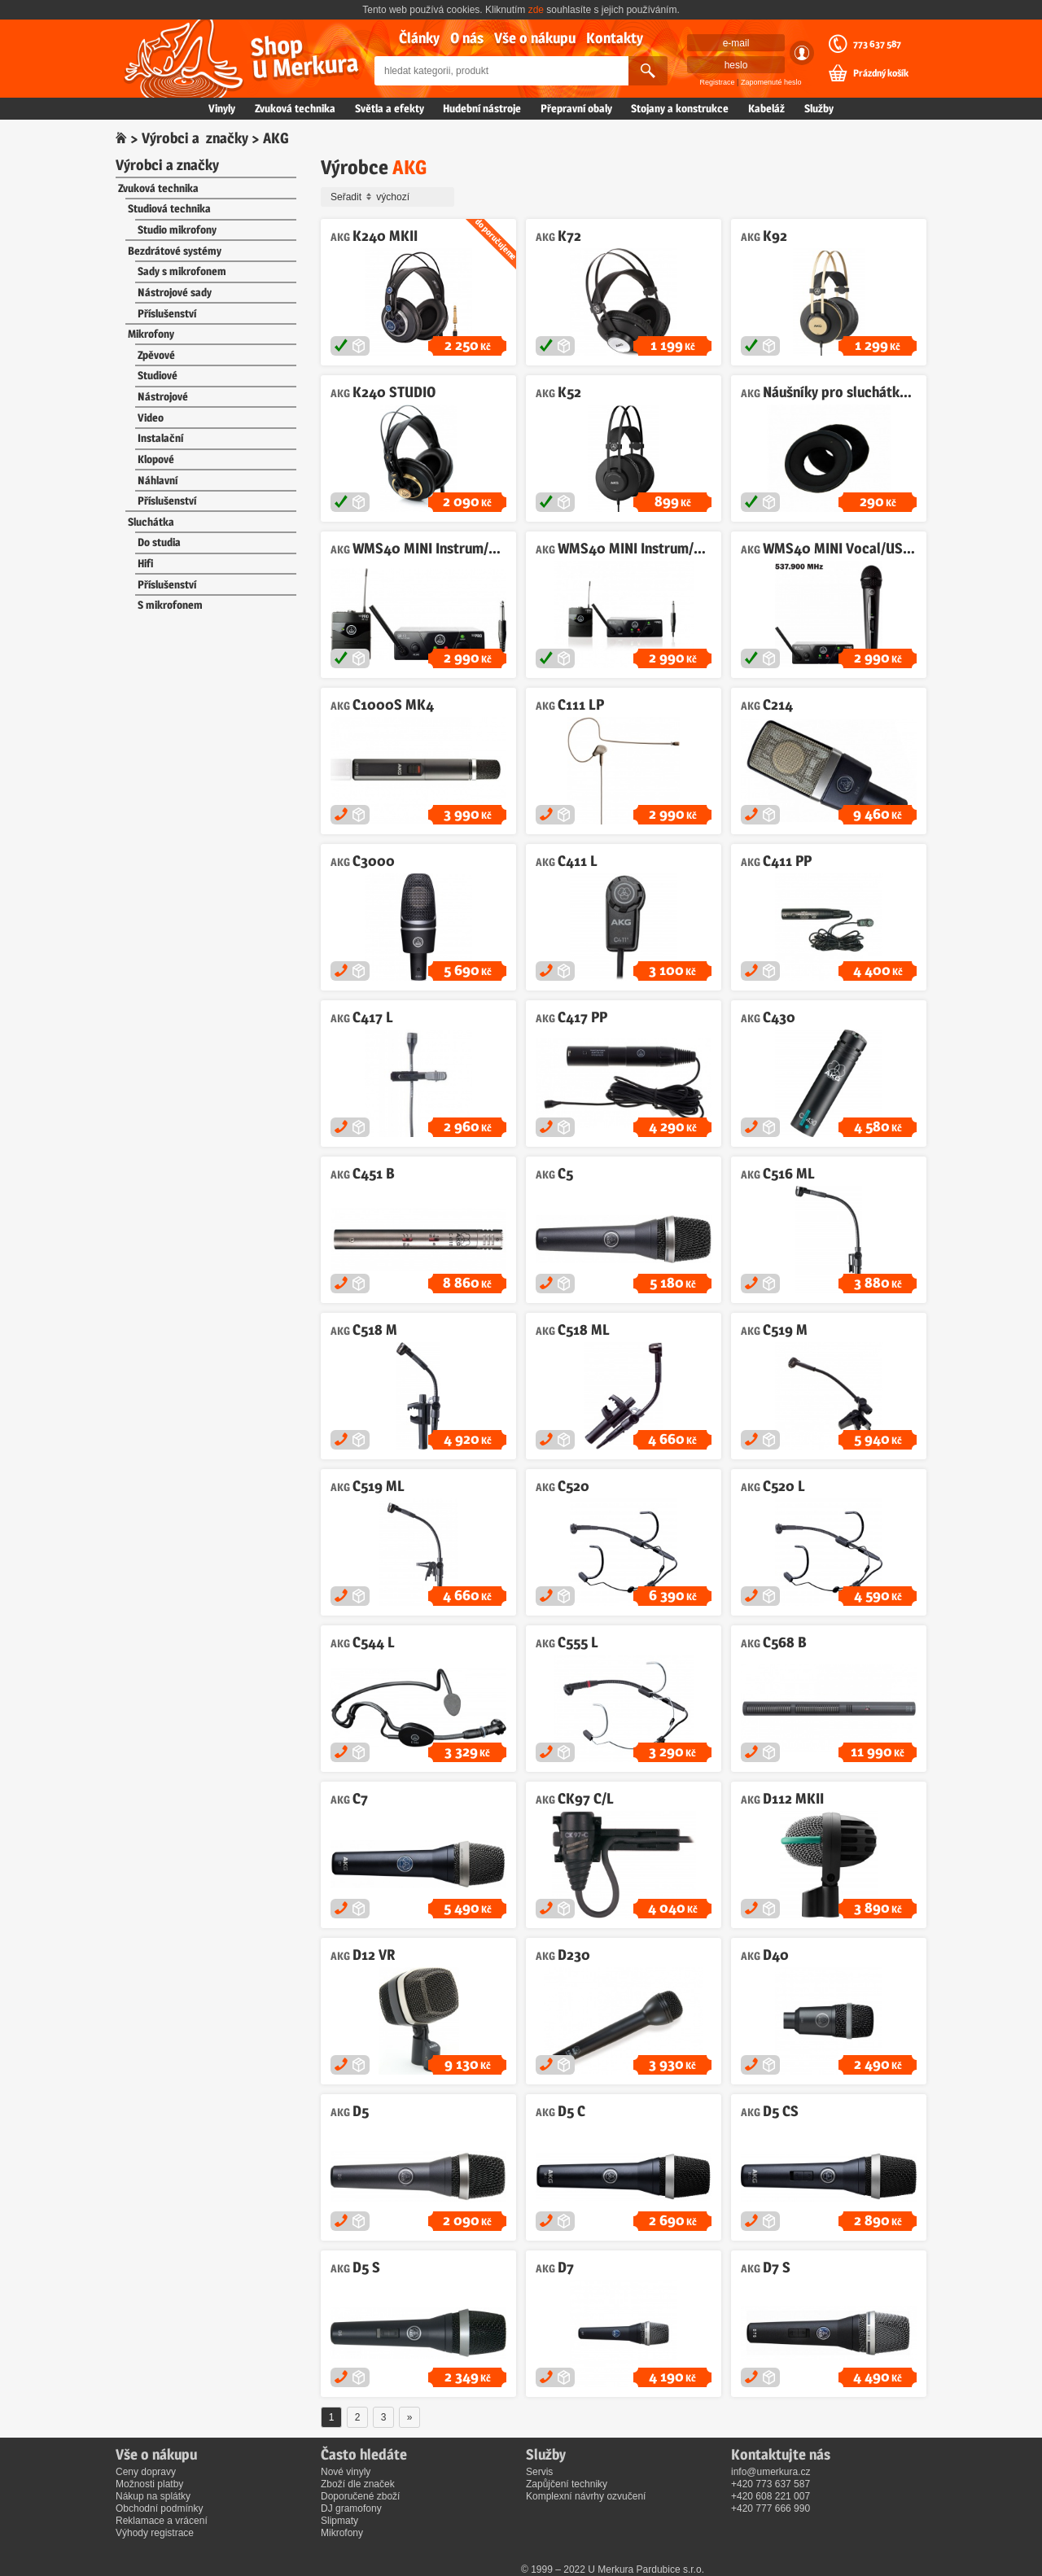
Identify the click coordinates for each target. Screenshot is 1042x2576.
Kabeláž (766, 108)
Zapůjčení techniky (566, 2484)
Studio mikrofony (177, 229)
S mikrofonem (170, 604)
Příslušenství (167, 313)
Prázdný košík (880, 73)
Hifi (145, 563)
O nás (467, 37)
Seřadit (390, 197)
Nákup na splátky (153, 2496)
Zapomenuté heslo (771, 82)
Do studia (159, 542)
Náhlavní (157, 480)
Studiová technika (169, 208)
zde (536, 9)
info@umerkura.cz (771, 2472)
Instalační (160, 437)
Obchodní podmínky (159, 2508)
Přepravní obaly (576, 108)
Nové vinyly (345, 2472)
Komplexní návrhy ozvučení (586, 2496)
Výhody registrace (155, 2533)
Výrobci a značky (195, 138)
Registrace (717, 82)
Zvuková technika (295, 108)
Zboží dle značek (358, 2484)
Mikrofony (151, 333)
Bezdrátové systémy (174, 250)
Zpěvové (156, 354)
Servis (539, 2472)
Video (151, 417)
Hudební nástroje (482, 108)
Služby (819, 108)
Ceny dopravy (146, 2472)
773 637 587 (877, 44)
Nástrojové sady (175, 292)
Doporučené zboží (360, 2496)
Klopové (156, 459)
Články (419, 37)
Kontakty (614, 37)
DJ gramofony (351, 2508)
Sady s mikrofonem (182, 271)
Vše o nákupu (535, 37)
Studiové (157, 375)
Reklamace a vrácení (162, 2520)
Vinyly (221, 108)
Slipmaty (339, 2520)
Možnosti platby (149, 2484)
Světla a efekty (389, 108)
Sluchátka (151, 521)
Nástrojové (163, 396)
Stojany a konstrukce (680, 108)
